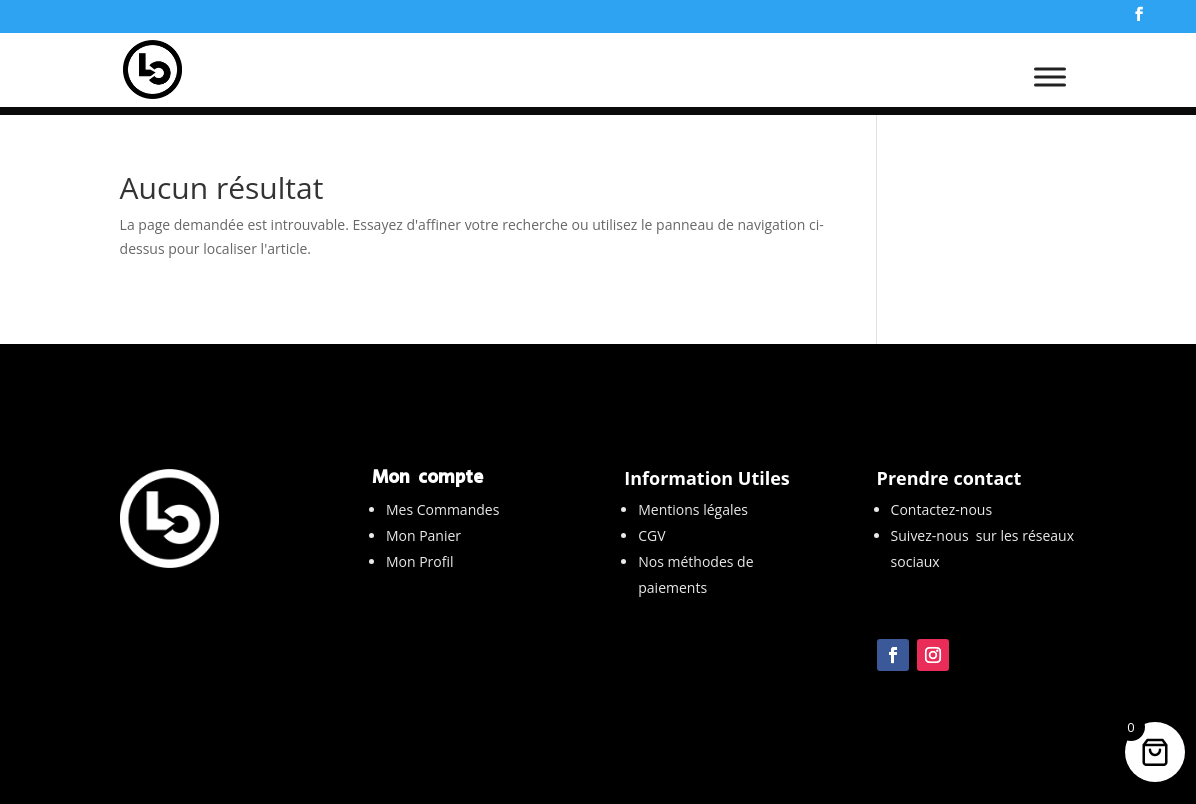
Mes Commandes (442, 509)
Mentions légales (693, 509)
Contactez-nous (942, 509)
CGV (651, 535)
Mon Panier (423, 535)
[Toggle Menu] (1050, 85)
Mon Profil (420, 561)
